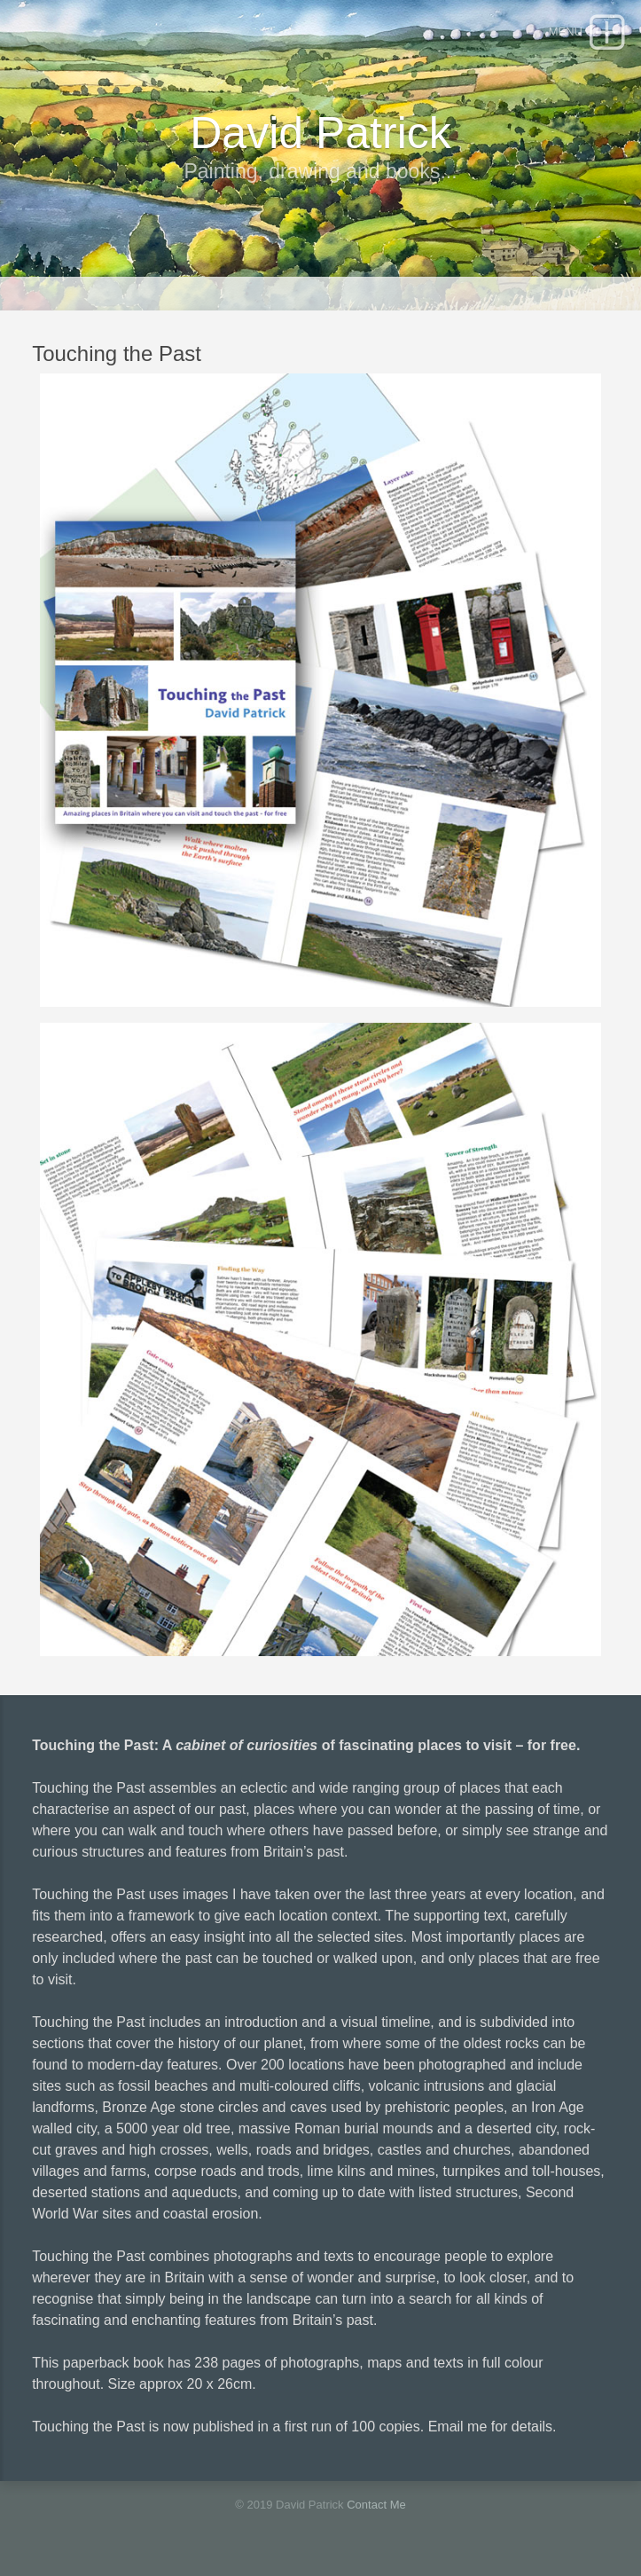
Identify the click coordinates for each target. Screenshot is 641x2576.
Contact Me (376, 2504)
